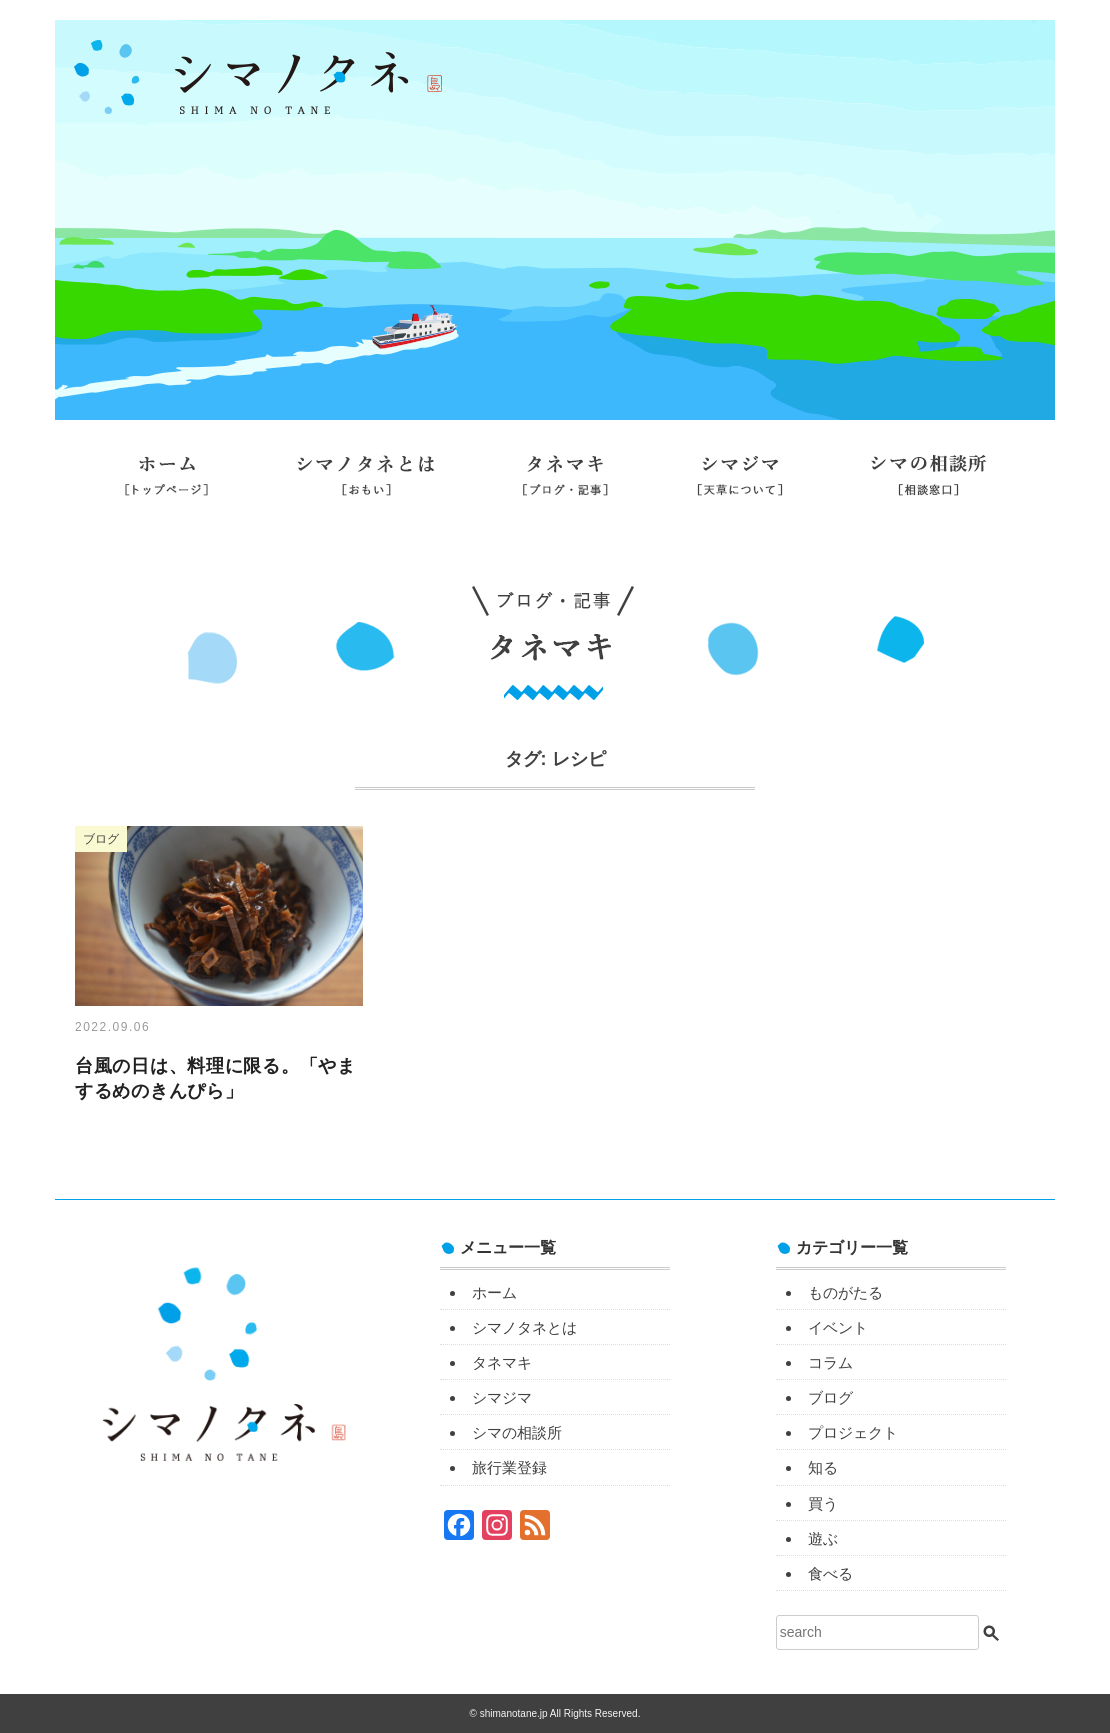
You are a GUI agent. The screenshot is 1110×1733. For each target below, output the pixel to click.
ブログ (830, 1397)
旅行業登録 (555, 537)
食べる (830, 1573)
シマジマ (740, 483)
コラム (830, 1362)
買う (823, 1503)
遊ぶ (823, 1538)
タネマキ (566, 483)
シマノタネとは (365, 483)
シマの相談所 (928, 483)
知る (823, 1467)
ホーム (166, 483)
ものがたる (845, 1292)
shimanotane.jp (515, 1713)
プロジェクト (853, 1432)
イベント (838, 1327)
